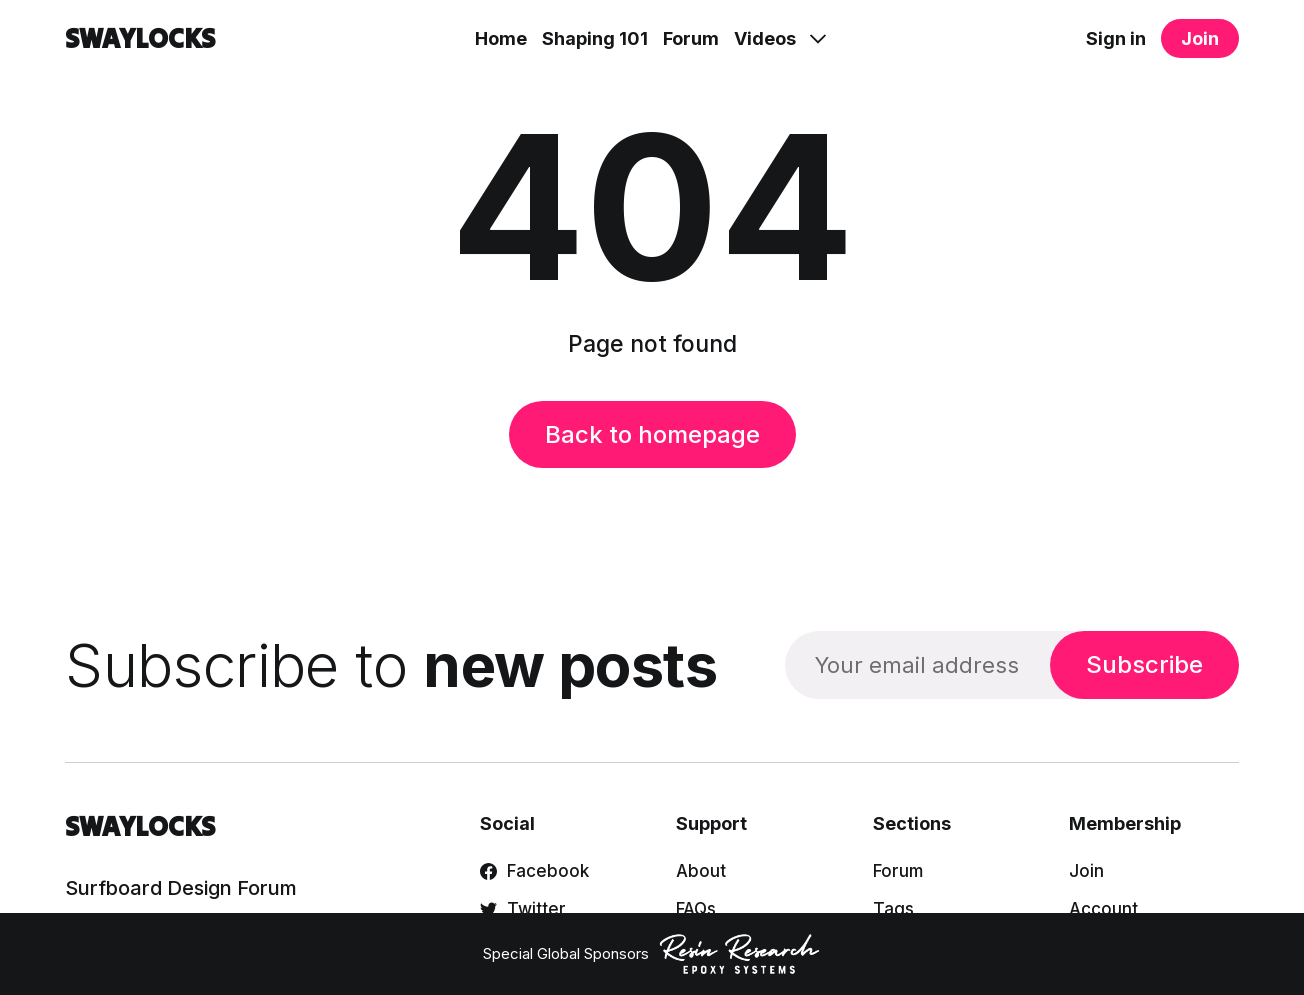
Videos (765, 38)
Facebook (534, 871)
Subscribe (1144, 664)
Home (501, 38)
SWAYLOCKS (140, 38)
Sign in (1116, 38)
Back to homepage (652, 434)
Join (1200, 38)
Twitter (523, 909)
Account (1103, 909)
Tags (893, 909)
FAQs (696, 909)
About (701, 871)
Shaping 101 (595, 38)
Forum (691, 38)
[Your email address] (917, 664)
